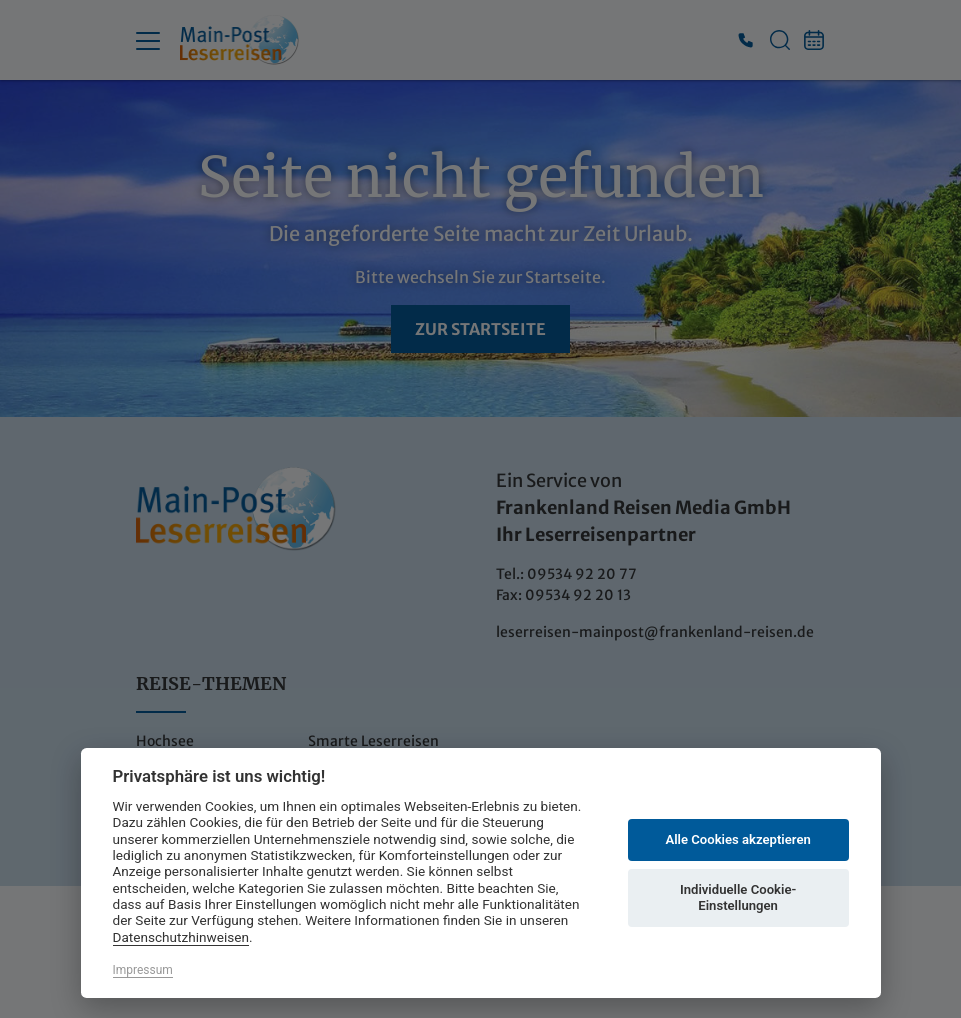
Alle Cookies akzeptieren (737, 839)
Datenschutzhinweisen (181, 937)
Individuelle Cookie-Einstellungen (738, 897)
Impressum (143, 970)
